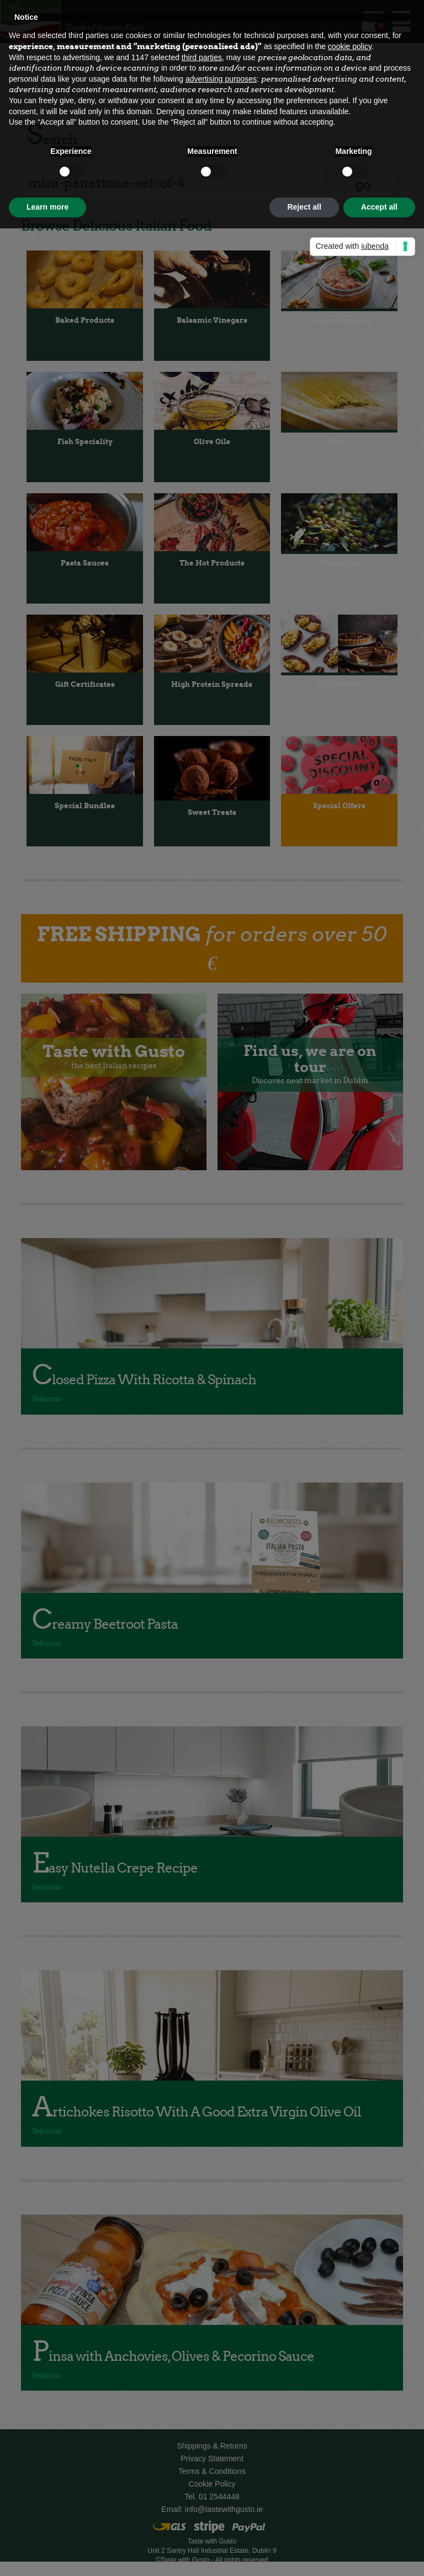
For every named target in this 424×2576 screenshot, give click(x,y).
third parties (202, 57)
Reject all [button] (304, 206)
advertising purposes (221, 78)
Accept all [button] (379, 206)
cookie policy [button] (350, 46)
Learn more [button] (47, 206)
